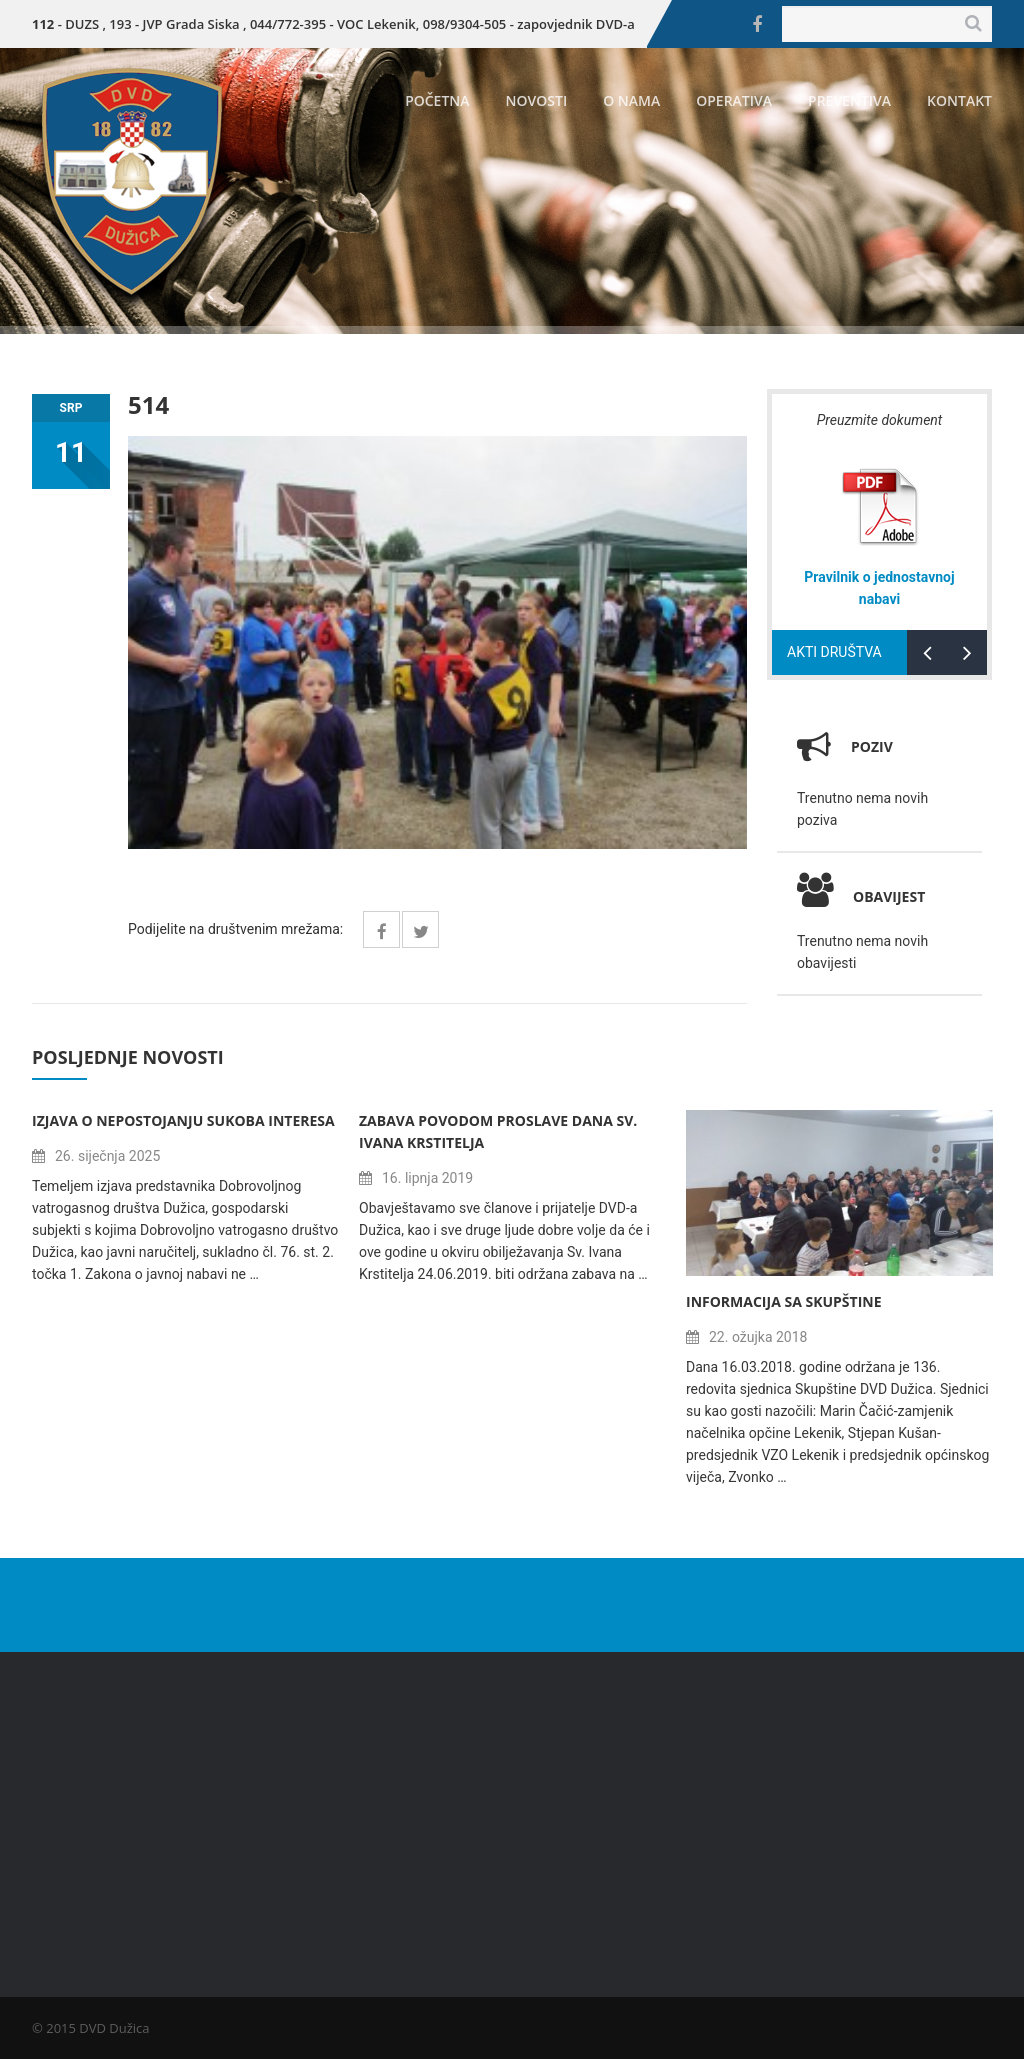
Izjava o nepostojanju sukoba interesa (183, 1120)
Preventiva (849, 100)
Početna (437, 100)
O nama (631, 100)
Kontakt (959, 100)
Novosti (537, 100)
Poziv (872, 746)
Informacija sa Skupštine (784, 1301)
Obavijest (861, 896)
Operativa (734, 100)
